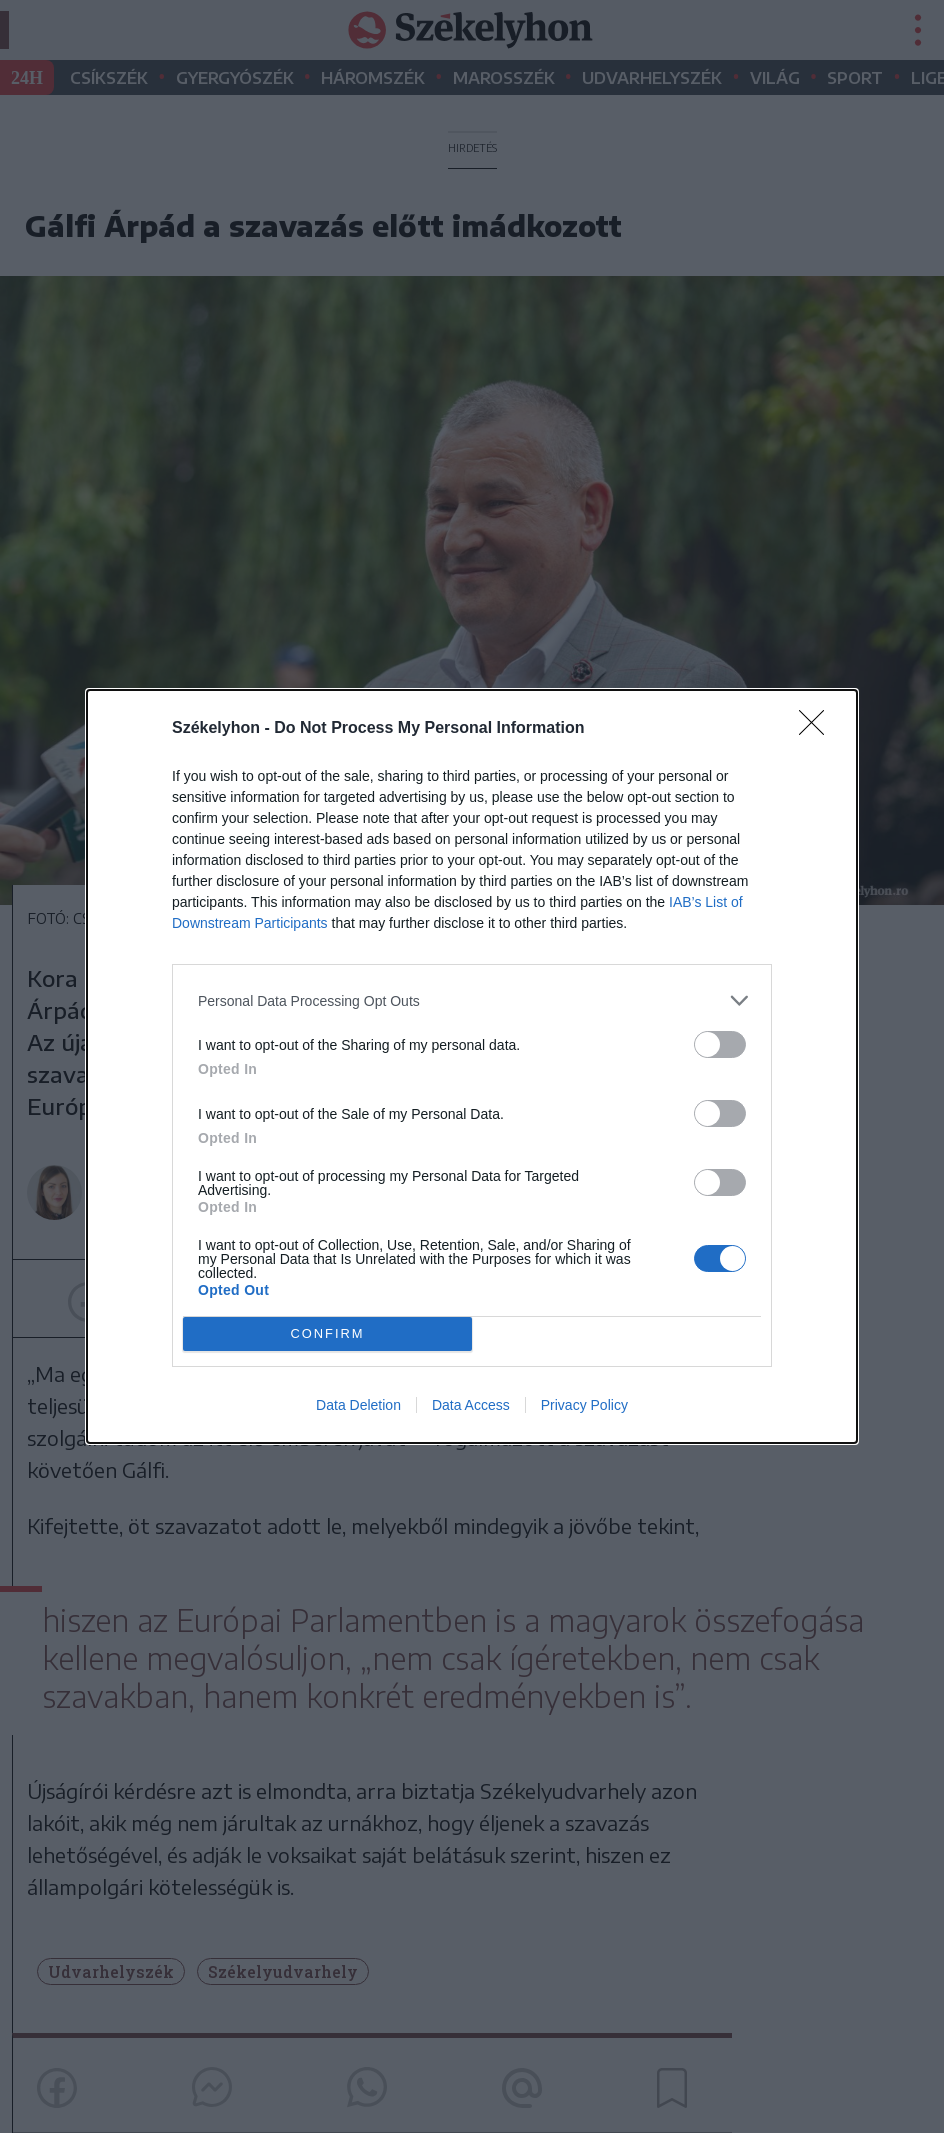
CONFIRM (327, 1334)
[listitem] (472, 1000)
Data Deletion (358, 1405)
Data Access (471, 1405)
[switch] (720, 1044)
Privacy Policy (584, 1405)
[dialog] (472, 1066)
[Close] (818, 729)
